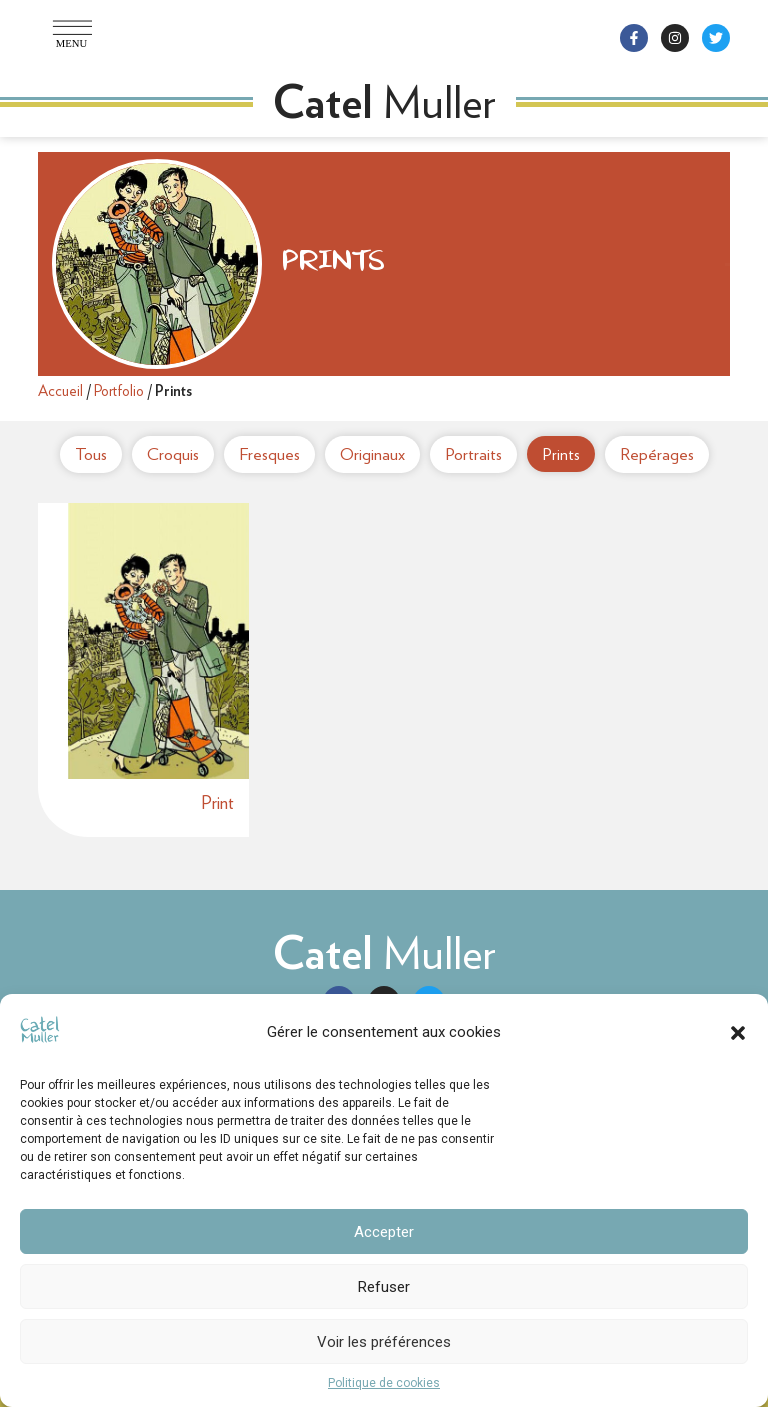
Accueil (60, 391)
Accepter (384, 1232)
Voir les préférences (384, 1342)
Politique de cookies (384, 1383)
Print (217, 802)
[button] (738, 1033)
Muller (384, 953)
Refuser (384, 1287)
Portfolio (119, 391)
